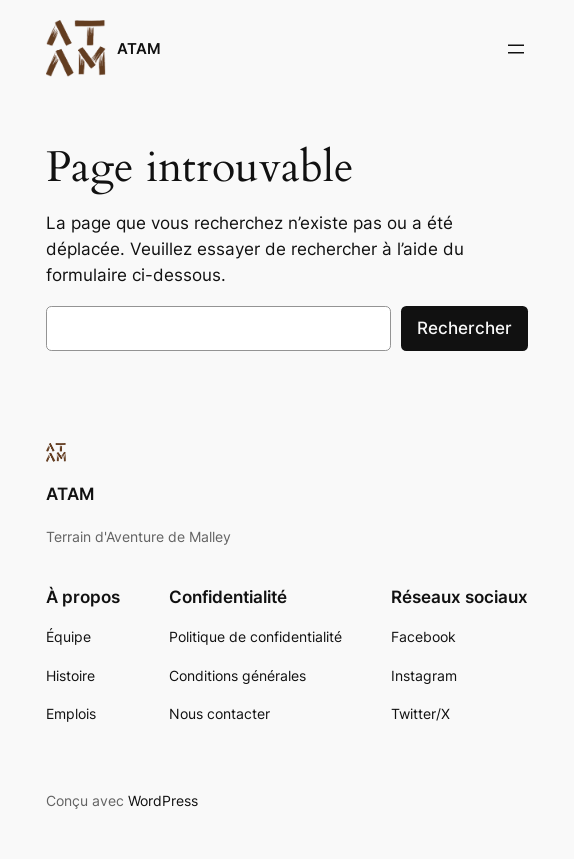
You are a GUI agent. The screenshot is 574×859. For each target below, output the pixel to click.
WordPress (163, 800)
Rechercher (464, 328)
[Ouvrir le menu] (516, 49)
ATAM (139, 48)
